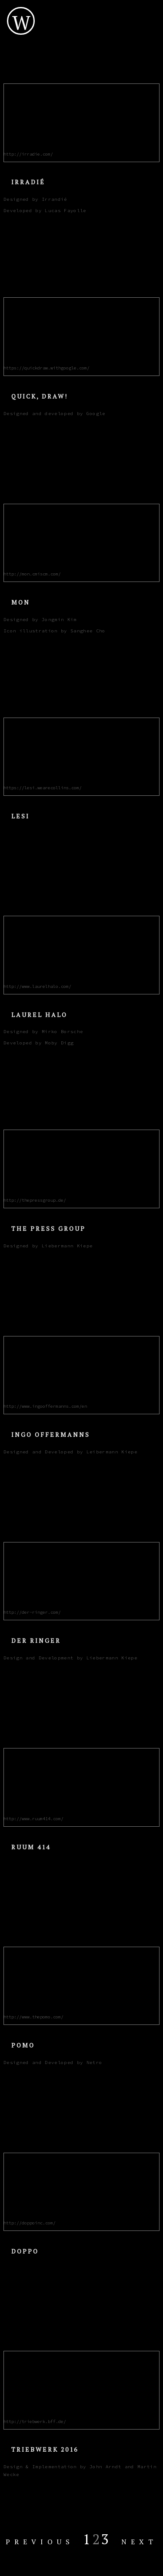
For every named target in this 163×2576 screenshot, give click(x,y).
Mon (20, 602)
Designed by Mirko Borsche (43, 1031)
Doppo (25, 2251)
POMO (23, 2045)
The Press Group (48, 1228)
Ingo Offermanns (50, 1434)
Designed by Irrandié (35, 199)
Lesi (20, 816)
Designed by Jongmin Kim (40, 619)
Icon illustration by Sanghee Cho (54, 631)
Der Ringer (36, 1640)
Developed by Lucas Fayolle (44, 210)
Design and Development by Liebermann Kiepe (70, 1658)
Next (139, 2541)
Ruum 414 (30, 1847)
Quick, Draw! (39, 396)
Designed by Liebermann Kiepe (48, 1246)
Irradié (28, 182)
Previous (40, 2541)
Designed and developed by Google (54, 413)
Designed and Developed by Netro (52, 2062)
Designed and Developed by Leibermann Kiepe (70, 1452)
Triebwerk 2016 (44, 2449)
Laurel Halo (39, 1014)
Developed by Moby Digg (38, 1043)
